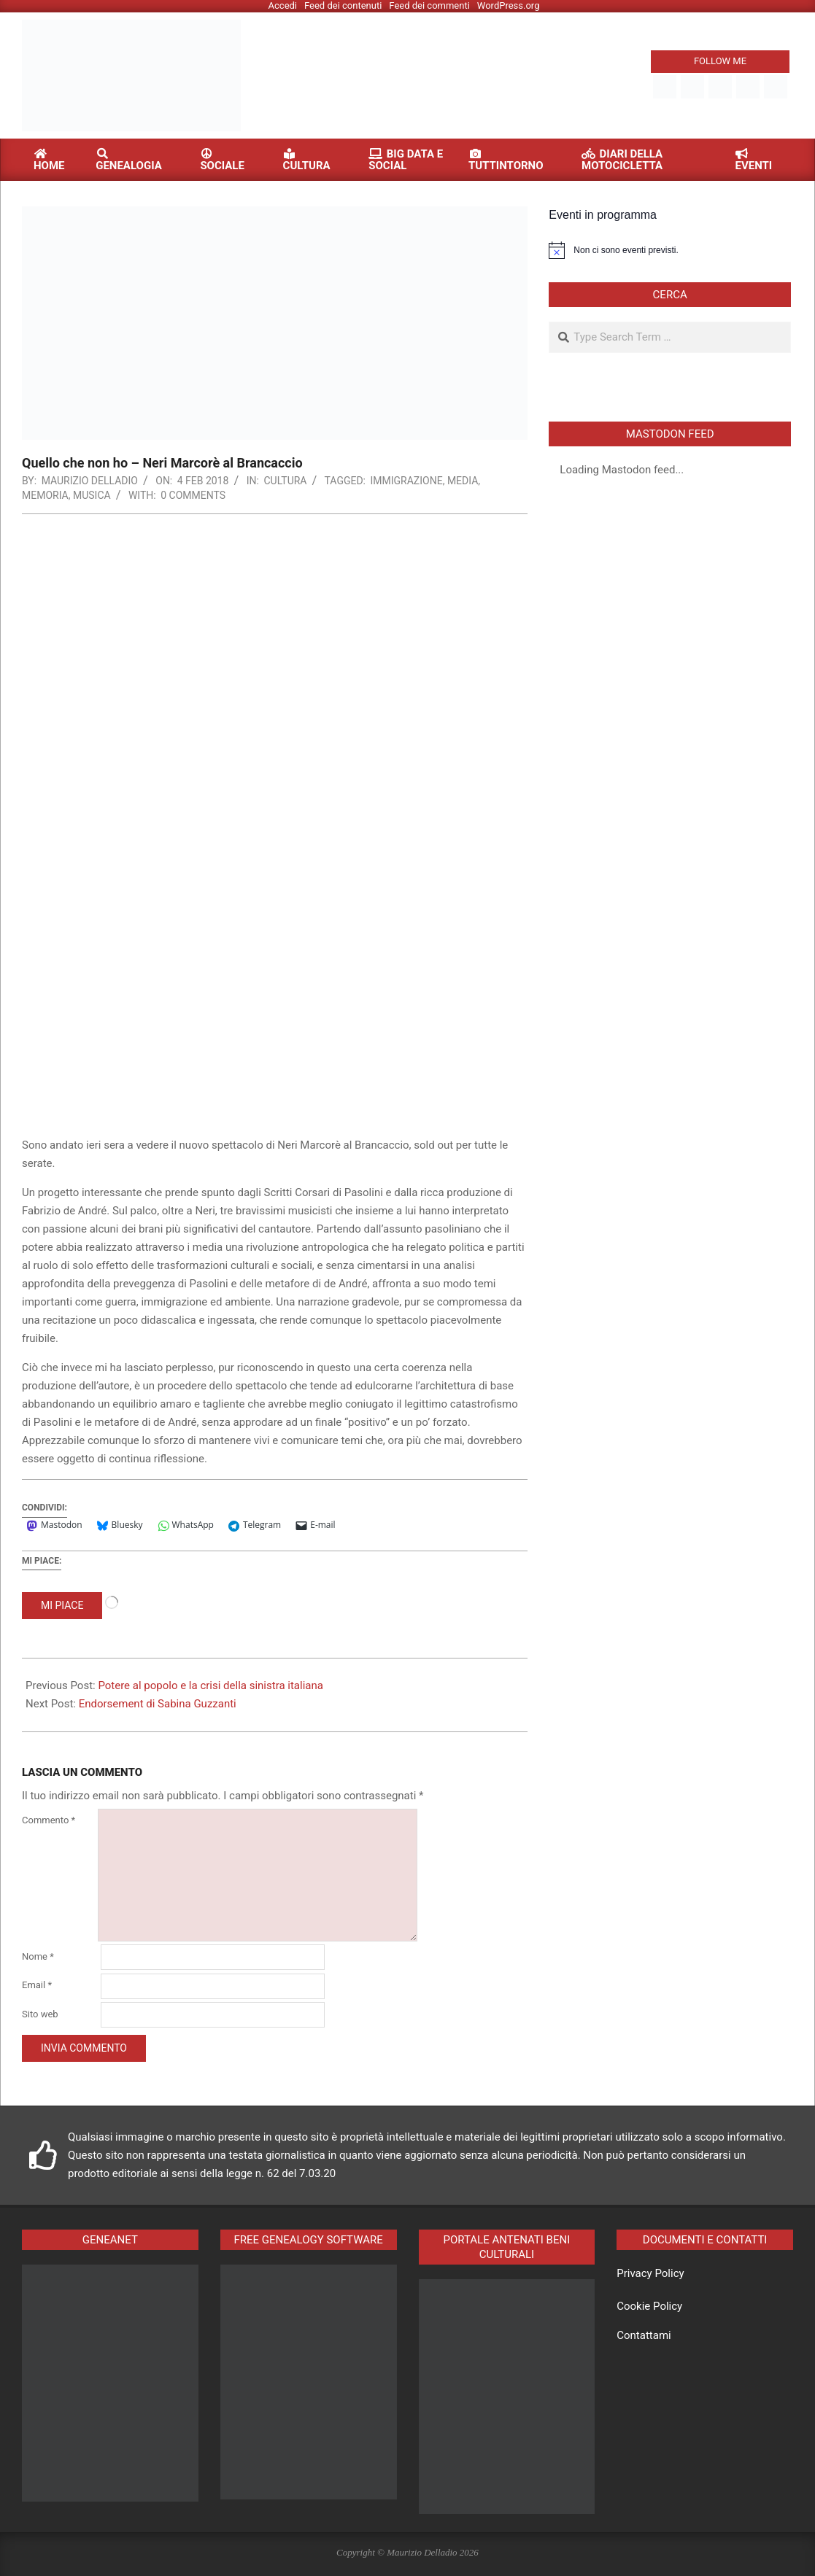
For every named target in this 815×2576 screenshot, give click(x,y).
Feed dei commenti (429, 5)
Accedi (283, 5)
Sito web (40, 2014)
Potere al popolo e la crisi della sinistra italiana (210, 1685)
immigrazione (407, 480)
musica (92, 495)
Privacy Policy (650, 2273)
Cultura (284, 480)
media (462, 480)
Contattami (644, 2335)
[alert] (670, 250)
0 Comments (193, 495)
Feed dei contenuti (343, 5)
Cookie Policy (649, 2306)
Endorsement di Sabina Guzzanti (157, 1703)
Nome (38, 1956)
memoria (45, 495)
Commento (48, 1820)
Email (37, 1984)
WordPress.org (508, 5)
